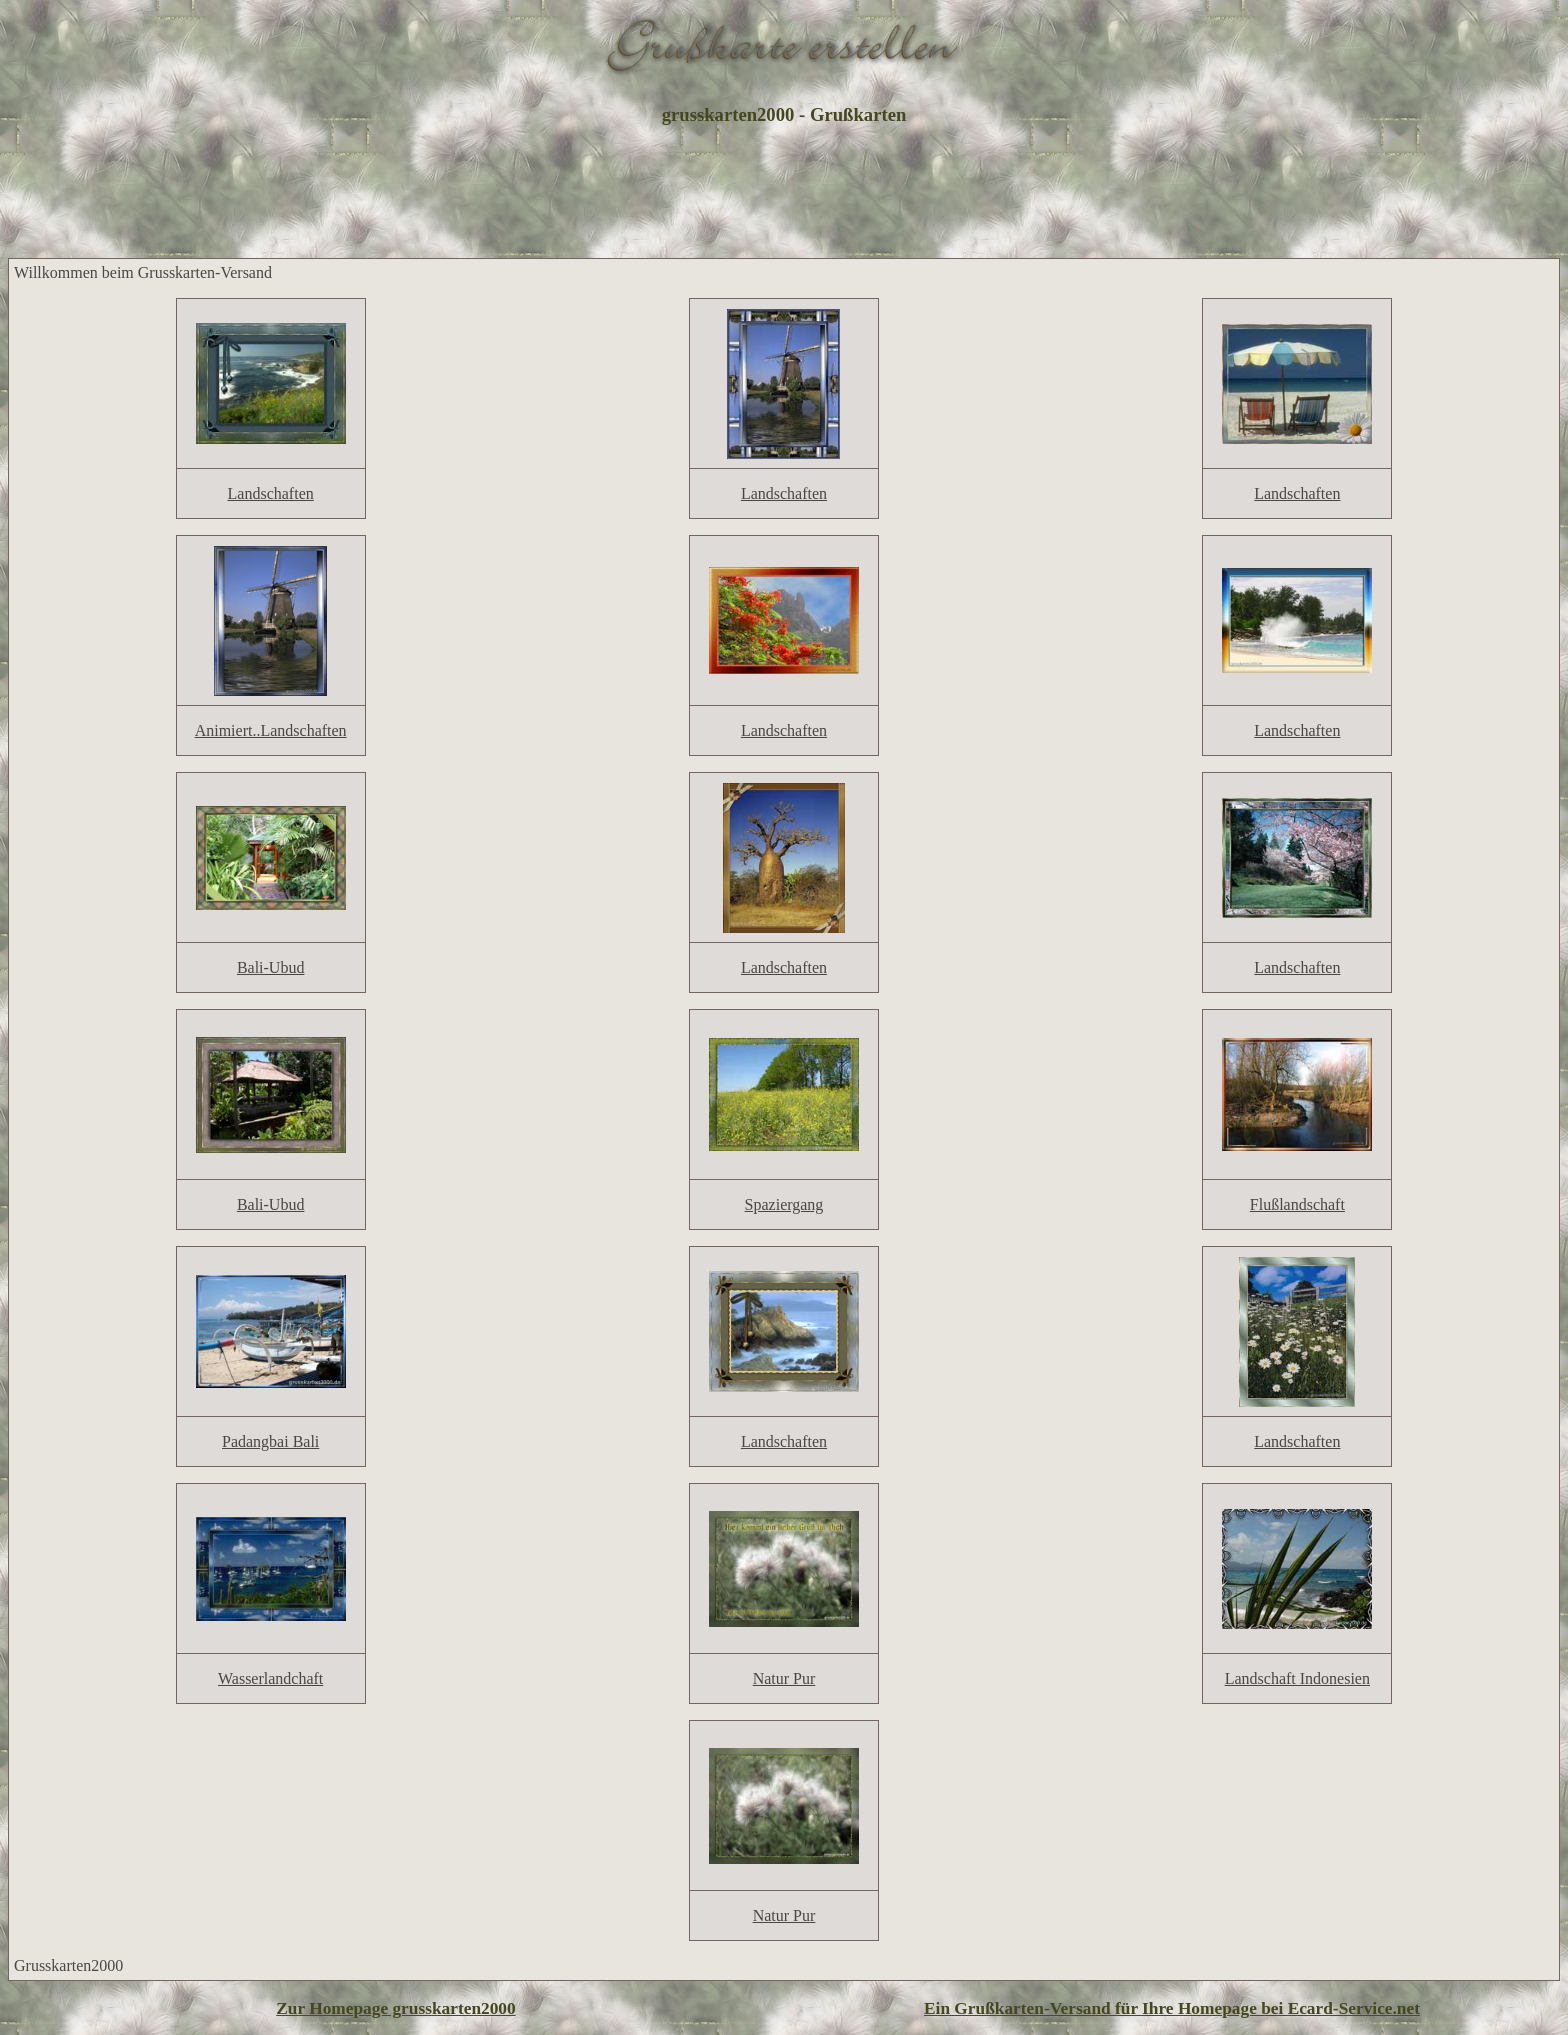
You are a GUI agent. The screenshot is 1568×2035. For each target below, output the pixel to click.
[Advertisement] (784, 193)
